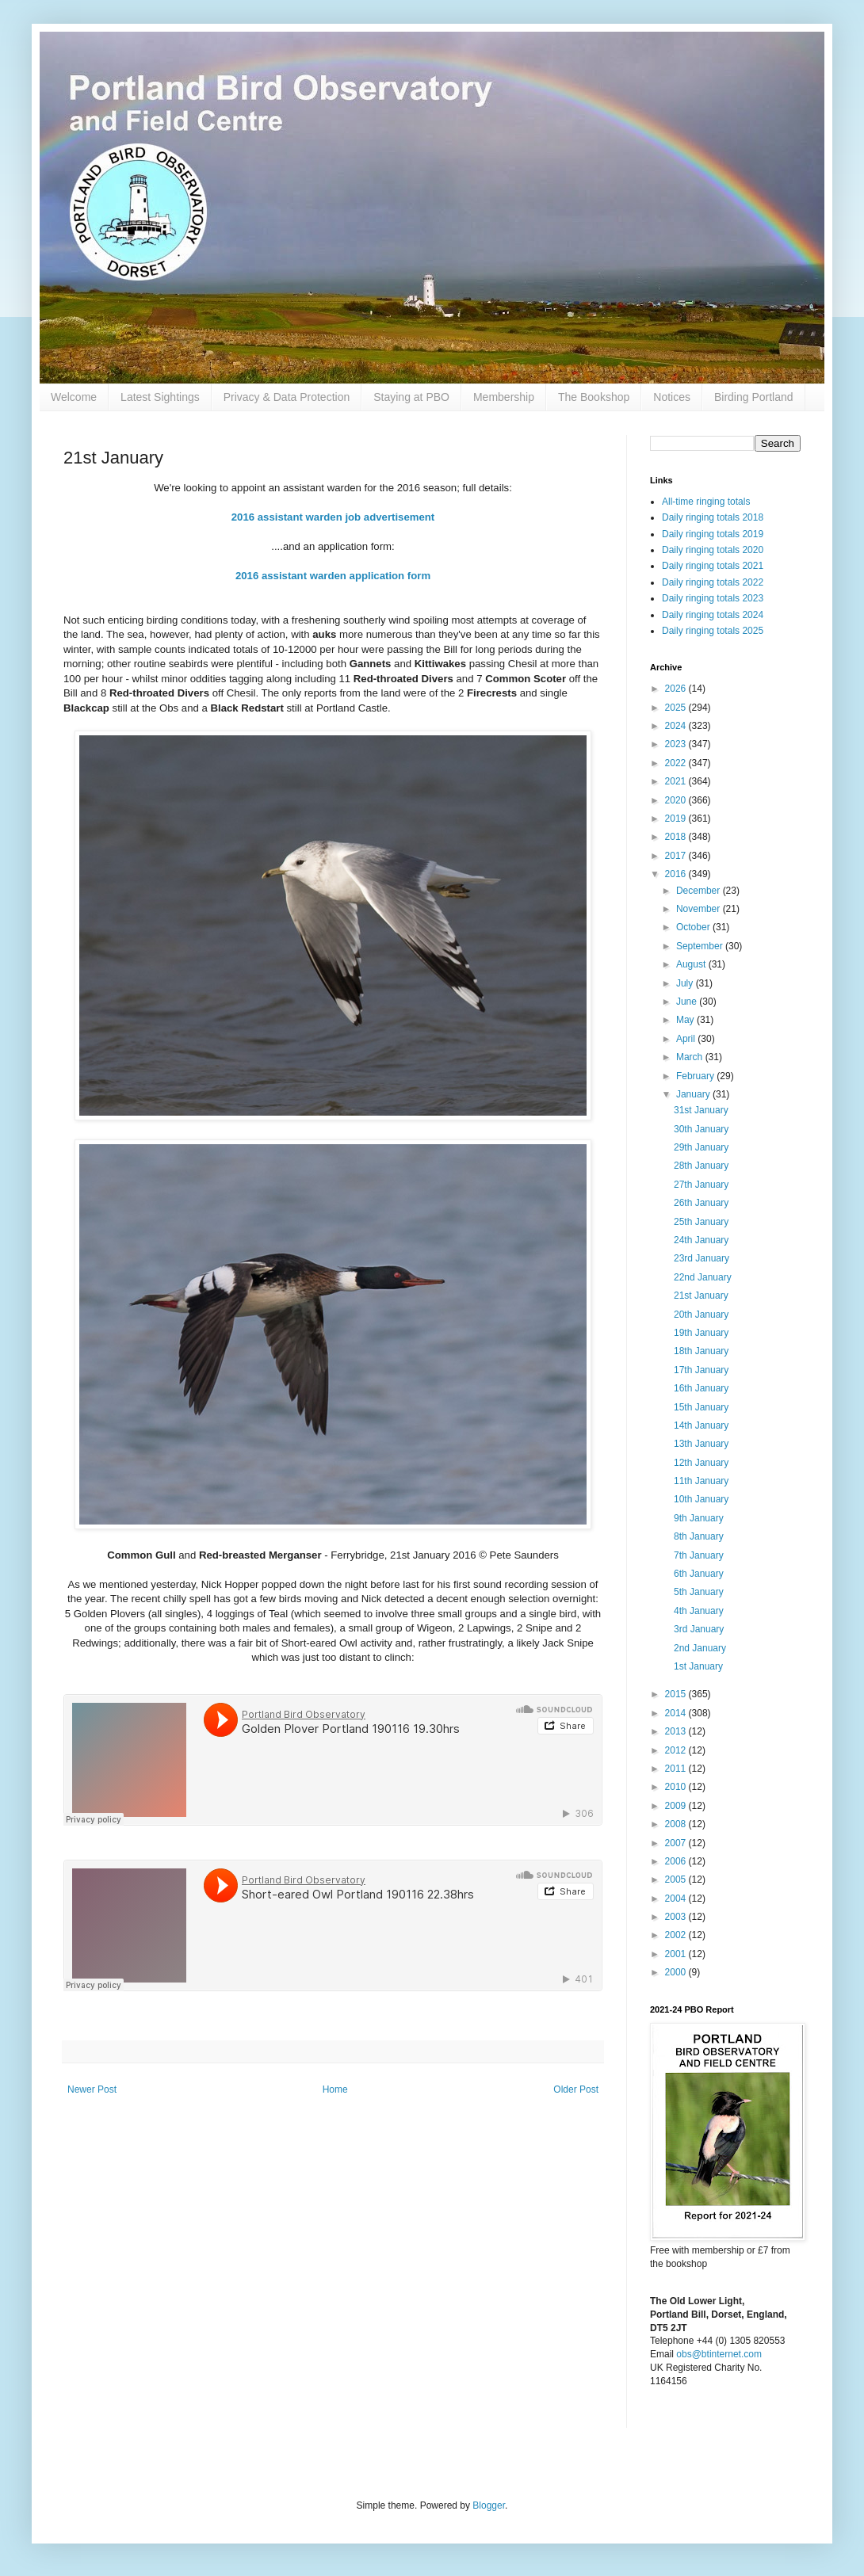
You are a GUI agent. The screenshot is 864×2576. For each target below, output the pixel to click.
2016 (677, 874)
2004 (677, 1898)
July (686, 983)
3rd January (699, 1629)
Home (335, 2089)
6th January (699, 1573)
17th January (701, 1370)
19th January (701, 1332)
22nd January (703, 1277)
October (694, 927)
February (696, 1076)
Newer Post (92, 2089)
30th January (701, 1129)
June (687, 1001)
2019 (677, 818)
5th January (699, 1591)
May (686, 1019)
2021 (677, 781)
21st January (701, 1295)
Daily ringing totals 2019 (712, 534)
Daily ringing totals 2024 (712, 614)
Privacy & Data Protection (287, 397)
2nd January (700, 1648)
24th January (701, 1240)
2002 (677, 1935)
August (692, 964)
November (699, 908)
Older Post (575, 2089)
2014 (677, 1713)
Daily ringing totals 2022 (712, 582)
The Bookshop (593, 397)
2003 (677, 1916)
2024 (677, 725)
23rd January (701, 1258)
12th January (701, 1462)
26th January (701, 1202)
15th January (701, 1407)
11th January (701, 1480)
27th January (701, 1184)
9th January (699, 1518)
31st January (701, 1110)
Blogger (488, 2505)
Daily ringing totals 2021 (712, 565)
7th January (699, 1555)
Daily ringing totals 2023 (712, 598)
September (700, 946)
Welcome (74, 397)
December (699, 890)
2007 (677, 1843)
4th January (699, 1610)
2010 (677, 1786)
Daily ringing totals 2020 (712, 549)
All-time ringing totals (706, 501)
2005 (677, 1879)
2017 (677, 855)
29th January (701, 1147)
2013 (677, 1731)
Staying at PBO (411, 397)
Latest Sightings (160, 397)
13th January (701, 1443)
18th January (701, 1351)
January (694, 1094)
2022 (677, 763)
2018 (677, 836)
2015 (677, 1694)
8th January (699, 1536)
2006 (677, 1861)
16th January (701, 1388)
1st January (698, 1666)
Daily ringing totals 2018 (712, 517)
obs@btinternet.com (719, 2354)
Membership (503, 397)
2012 (677, 1750)
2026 (677, 688)
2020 (677, 800)
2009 (677, 1805)
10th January (701, 1499)
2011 (677, 1768)
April (687, 1038)
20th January (701, 1314)
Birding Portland (753, 397)
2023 (677, 744)
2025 (677, 707)
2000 (677, 1972)
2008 (677, 1824)
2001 (677, 1954)
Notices (671, 397)
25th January (701, 1221)
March (690, 1057)
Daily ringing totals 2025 (712, 630)
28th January (701, 1165)
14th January (701, 1425)
